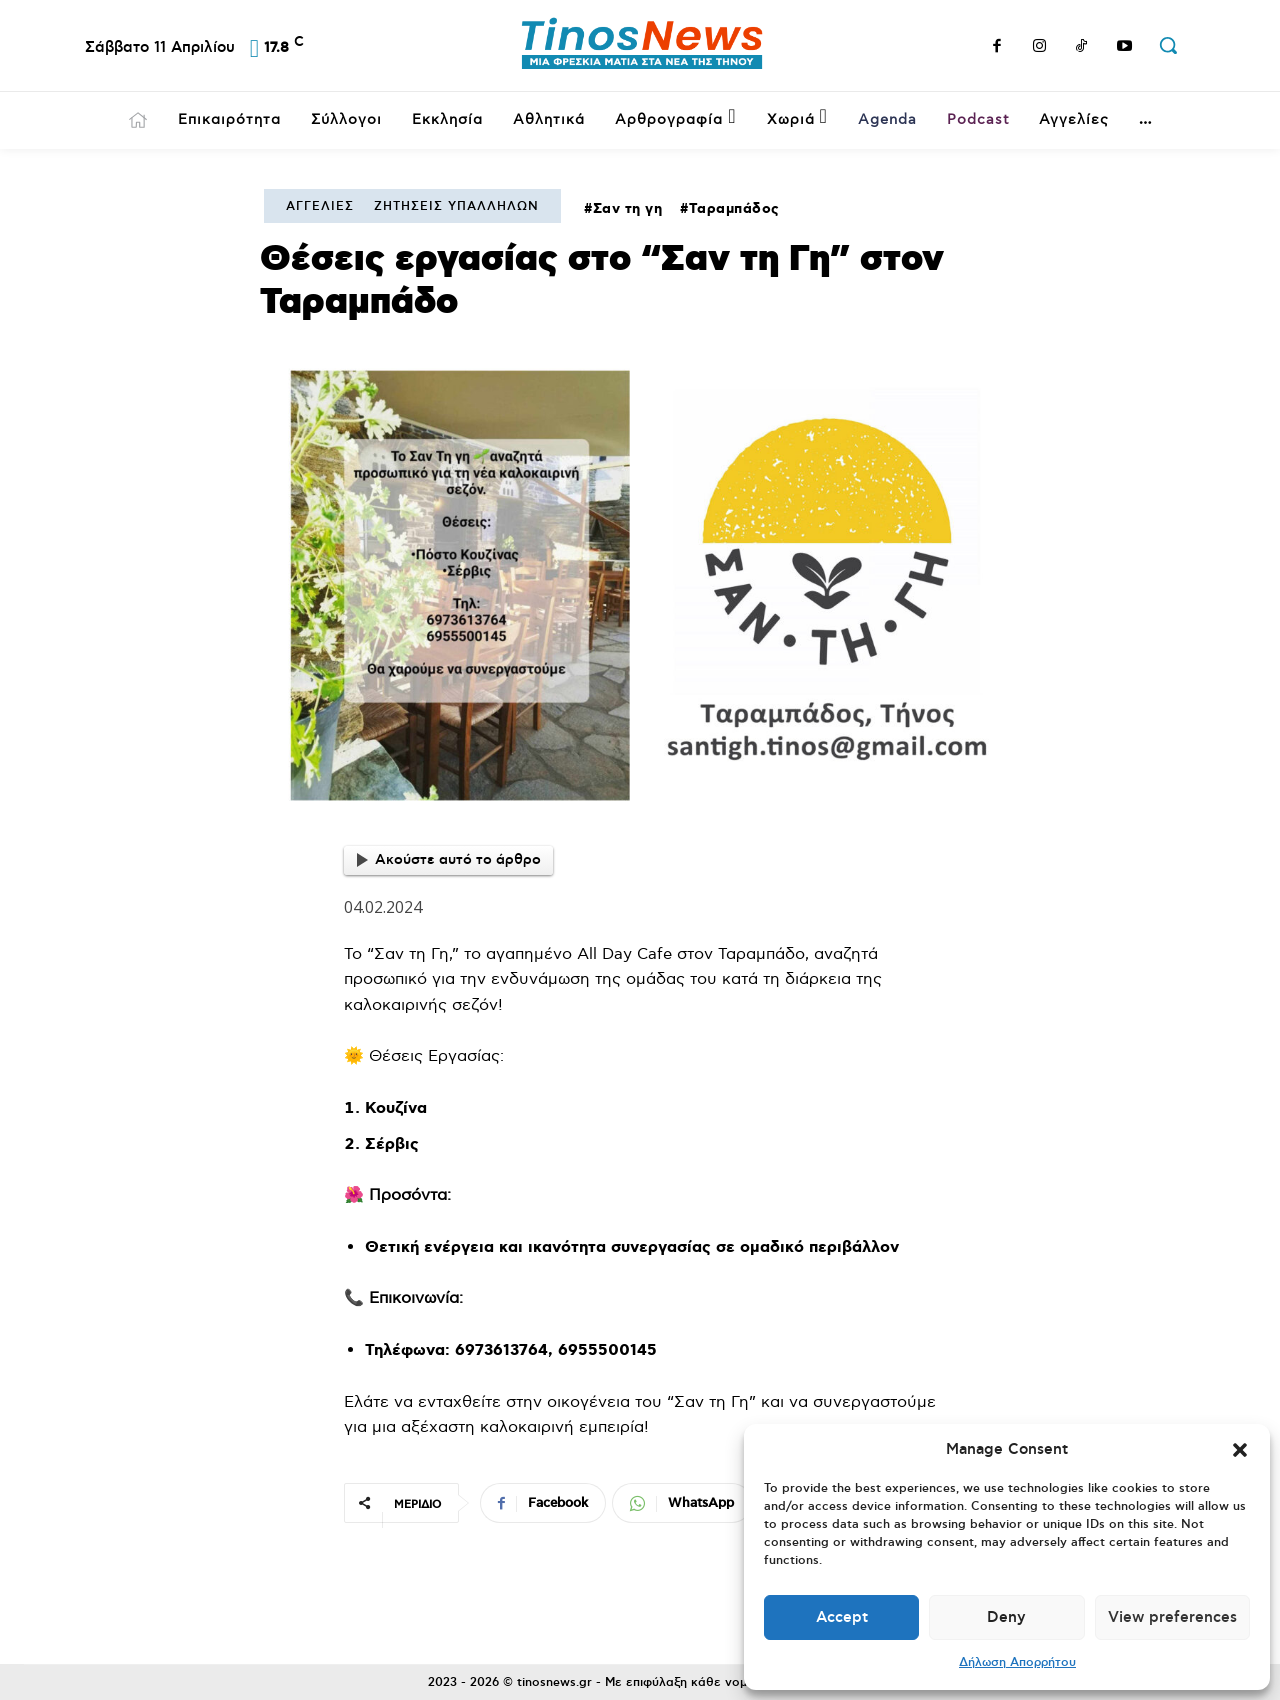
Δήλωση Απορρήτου (1017, 1662)
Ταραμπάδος (734, 209)
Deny (1006, 1617)
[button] (1240, 1450)
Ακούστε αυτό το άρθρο (449, 860)
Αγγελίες (320, 207)
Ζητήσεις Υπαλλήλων (456, 207)
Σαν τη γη (628, 209)
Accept (842, 1617)
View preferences (1172, 1617)
